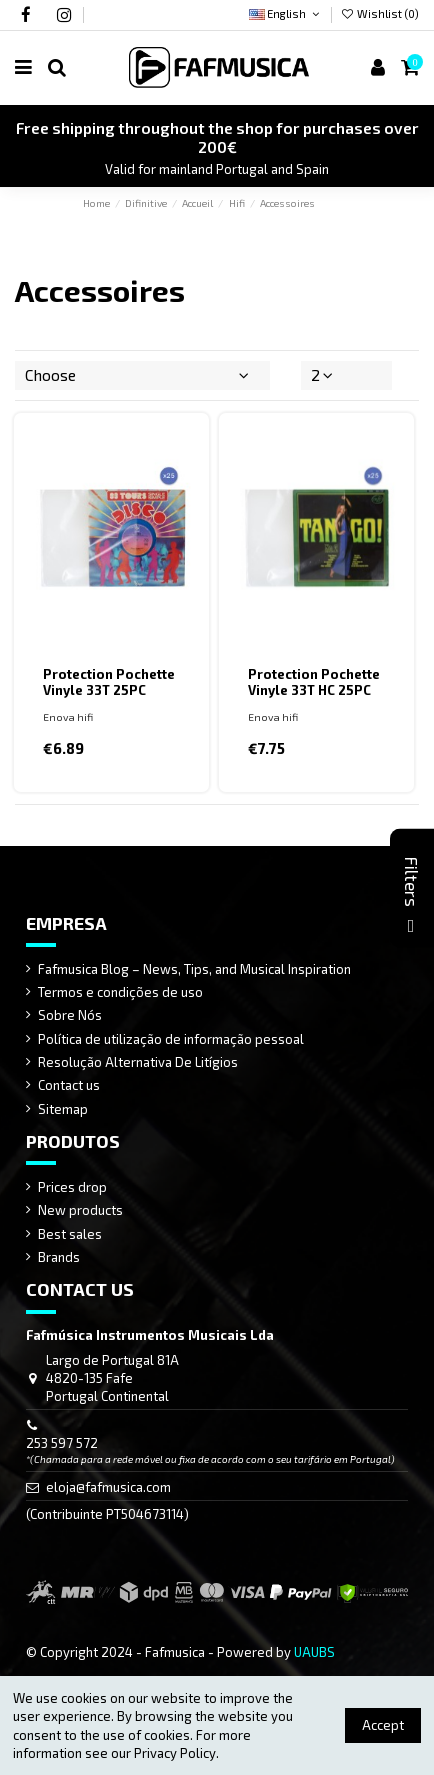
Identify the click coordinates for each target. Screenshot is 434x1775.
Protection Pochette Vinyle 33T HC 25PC (314, 682)
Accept (383, 1725)
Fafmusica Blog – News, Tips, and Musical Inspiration (194, 969)
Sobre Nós (70, 1015)
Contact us (69, 1085)
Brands (59, 1257)
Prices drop (72, 1187)
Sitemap (63, 1109)
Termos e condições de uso (120, 992)
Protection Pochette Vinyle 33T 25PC (109, 682)
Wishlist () (380, 13)
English (285, 13)
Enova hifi (68, 717)
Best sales (70, 1234)
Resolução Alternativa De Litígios (138, 1062)
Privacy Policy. (176, 1753)
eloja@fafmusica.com (108, 1487)
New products (80, 1210)
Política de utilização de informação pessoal (171, 1039)
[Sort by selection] (142, 375)
